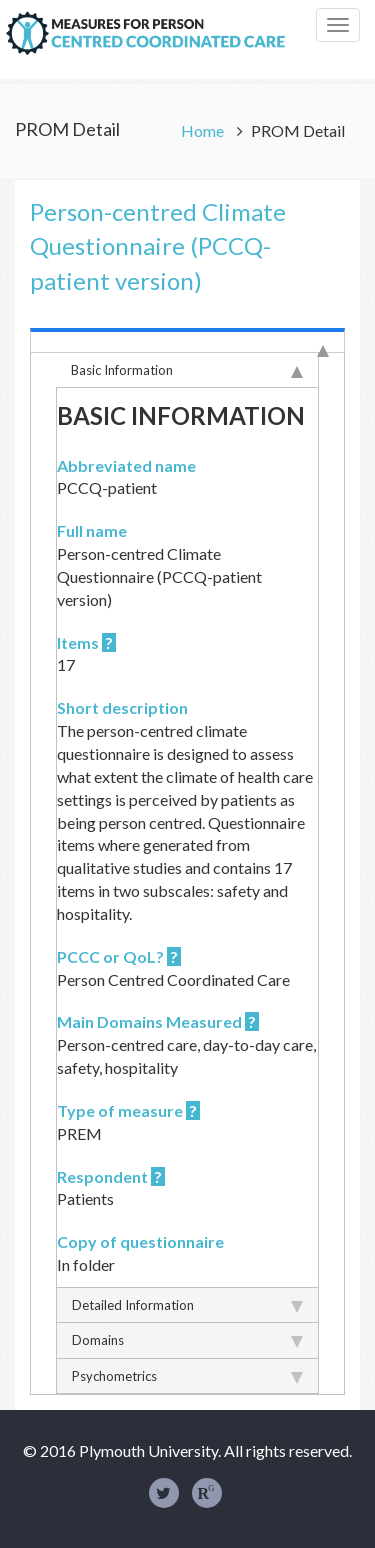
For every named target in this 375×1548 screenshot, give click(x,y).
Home (204, 130)
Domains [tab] (187, 1340)
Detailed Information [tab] (187, 1305)
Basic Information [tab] (187, 370)
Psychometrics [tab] (187, 1376)
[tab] (187, 340)
